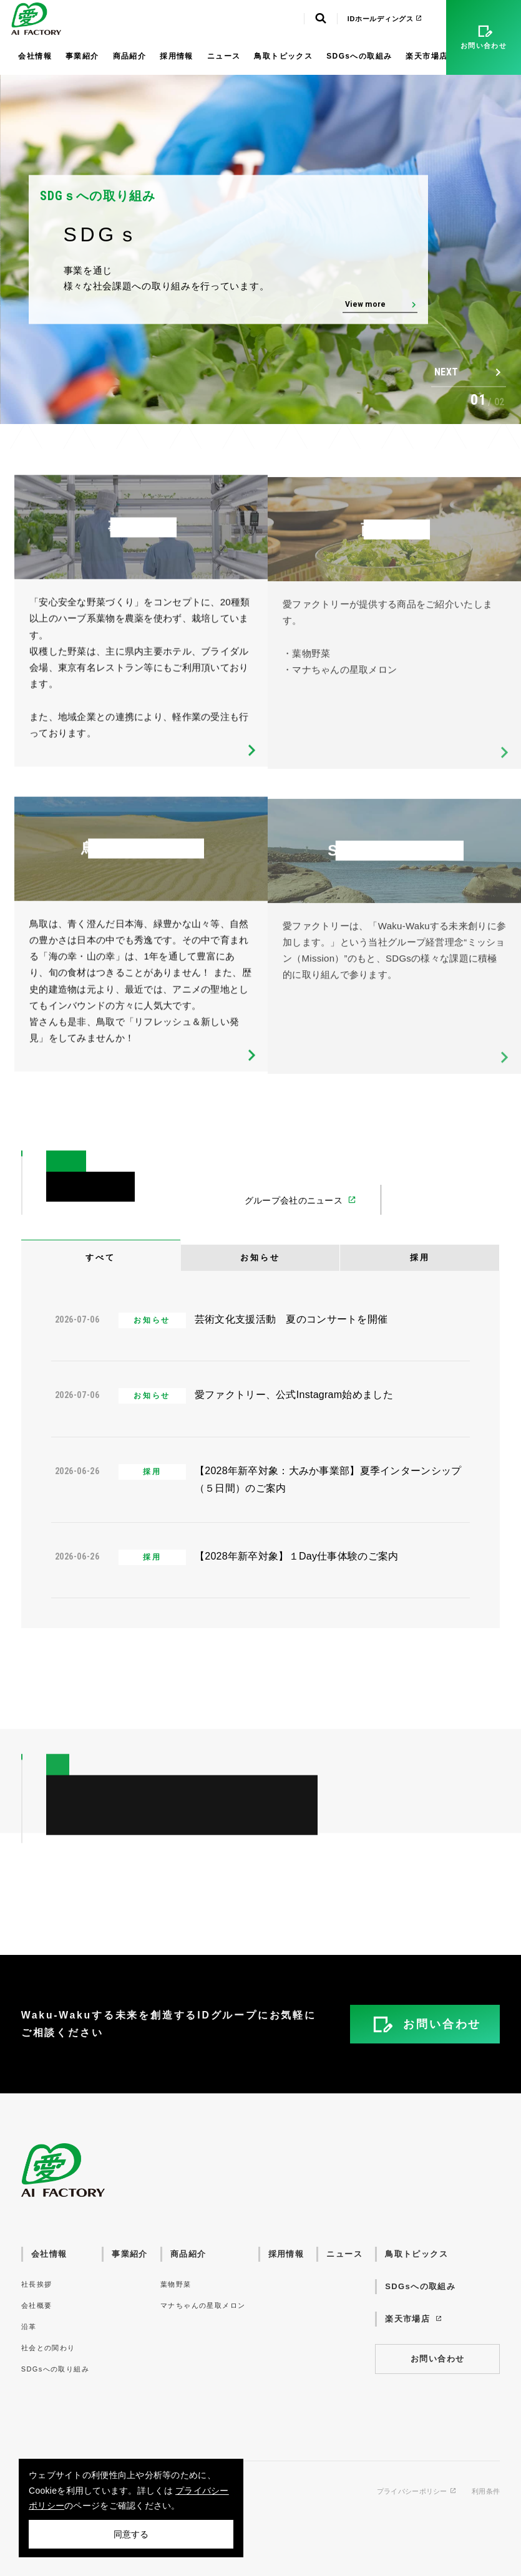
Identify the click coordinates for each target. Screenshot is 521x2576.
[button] (468, 372)
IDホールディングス (385, 18)
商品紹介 (130, 56)
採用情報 (176, 56)
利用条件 (486, 2491)
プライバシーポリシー (417, 2491)
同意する (131, 2534)
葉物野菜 (176, 2284)
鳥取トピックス (283, 56)
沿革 (29, 2326)
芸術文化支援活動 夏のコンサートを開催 (291, 1319)
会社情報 (35, 56)
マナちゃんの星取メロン (202, 2305)
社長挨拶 (36, 2284)
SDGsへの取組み (359, 56)
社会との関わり (48, 2348)
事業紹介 (82, 56)
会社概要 (36, 2305)
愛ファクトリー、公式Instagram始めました (294, 1394)
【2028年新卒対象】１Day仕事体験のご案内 (297, 1556)
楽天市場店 (432, 56)
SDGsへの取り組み (55, 2369)
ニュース (224, 56)
